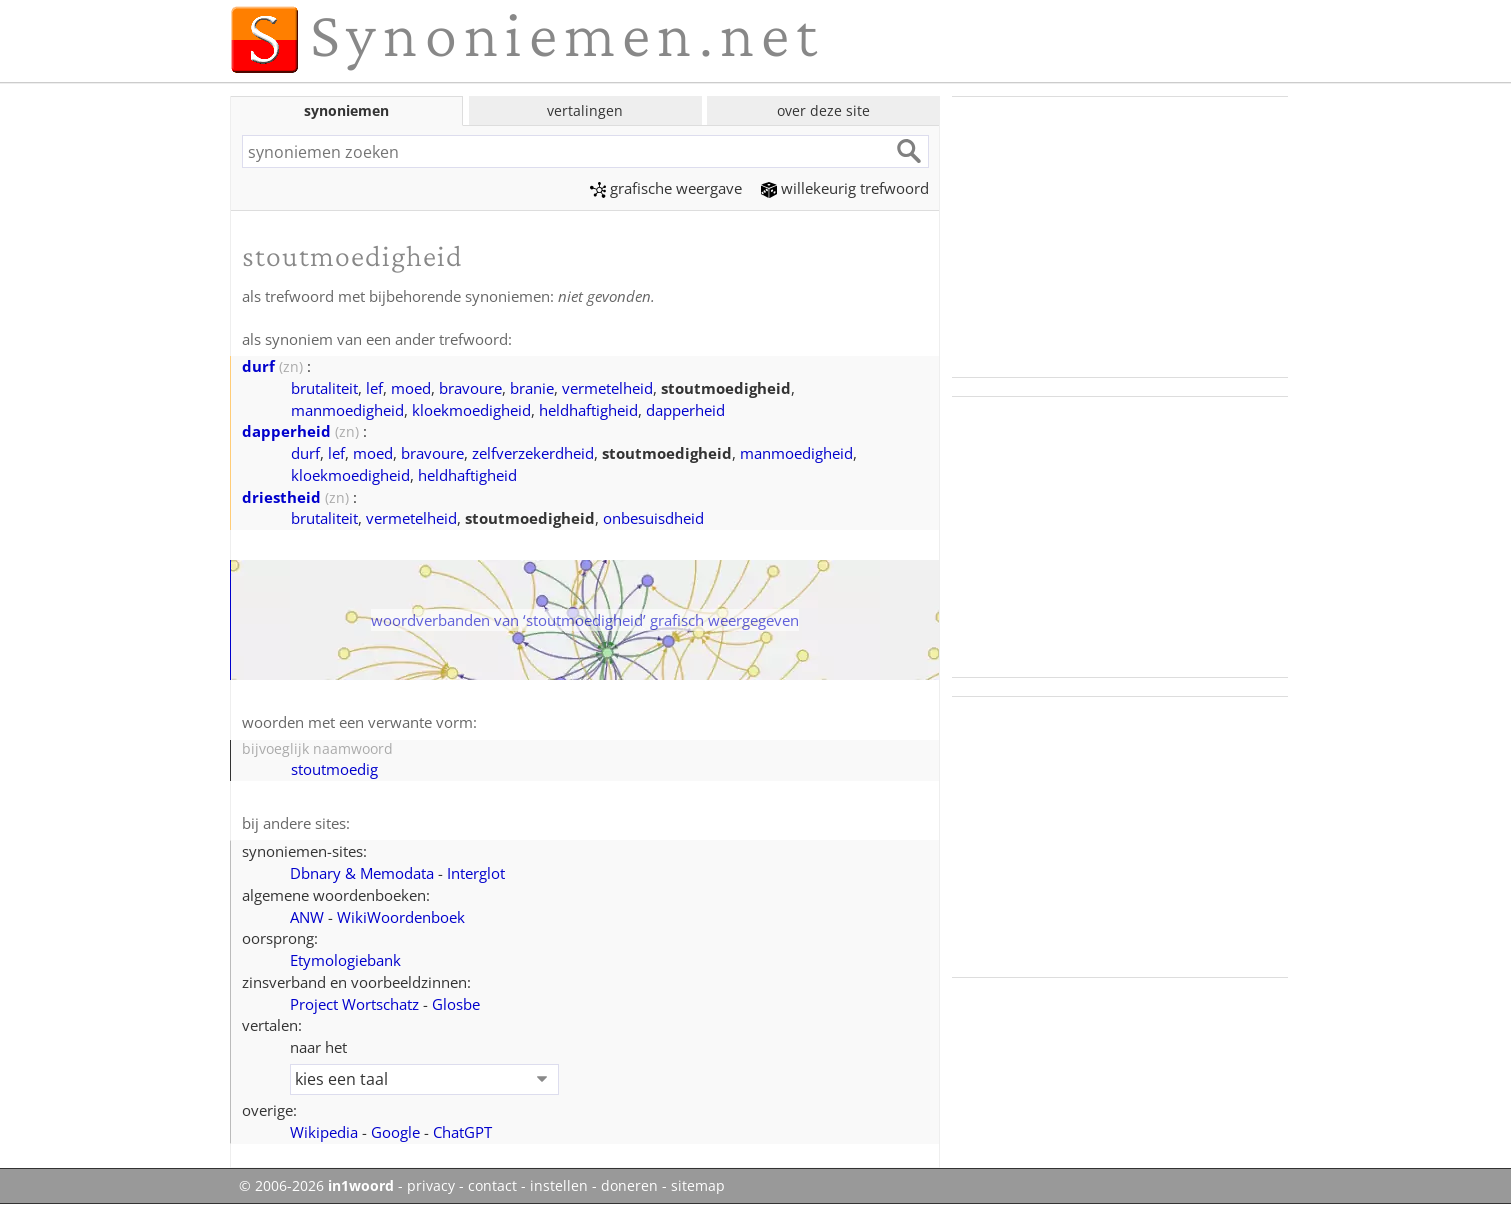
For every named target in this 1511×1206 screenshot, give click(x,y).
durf (258, 366)
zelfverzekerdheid (533, 453)
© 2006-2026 (316, 1186)
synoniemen (346, 110)
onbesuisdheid (653, 518)
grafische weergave (666, 188)
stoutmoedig (334, 769)
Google (395, 1132)
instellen (559, 1186)
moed (411, 388)
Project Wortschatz (354, 1004)
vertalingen (585, 110)
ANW (307, 917)
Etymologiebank (345, 960)
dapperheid (685, 410)
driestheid (281, 497)
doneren (629, 1186)
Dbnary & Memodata (362, 873)
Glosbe (456, 1004)
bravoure (470, 388)
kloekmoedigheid (471, 410)
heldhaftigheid (588, 410)
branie (532, 388)
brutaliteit (324, 388)
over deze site (823, 110)
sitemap (698, 1186)
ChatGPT (462, 1132)
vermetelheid (607, 388)
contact (492, 1186)
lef (374, 388)
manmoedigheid (347, 410)
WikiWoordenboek (401, 917)
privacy (431, 1186)
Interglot (476, 873)
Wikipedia (324, 1132)
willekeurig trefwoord (845, 188)
